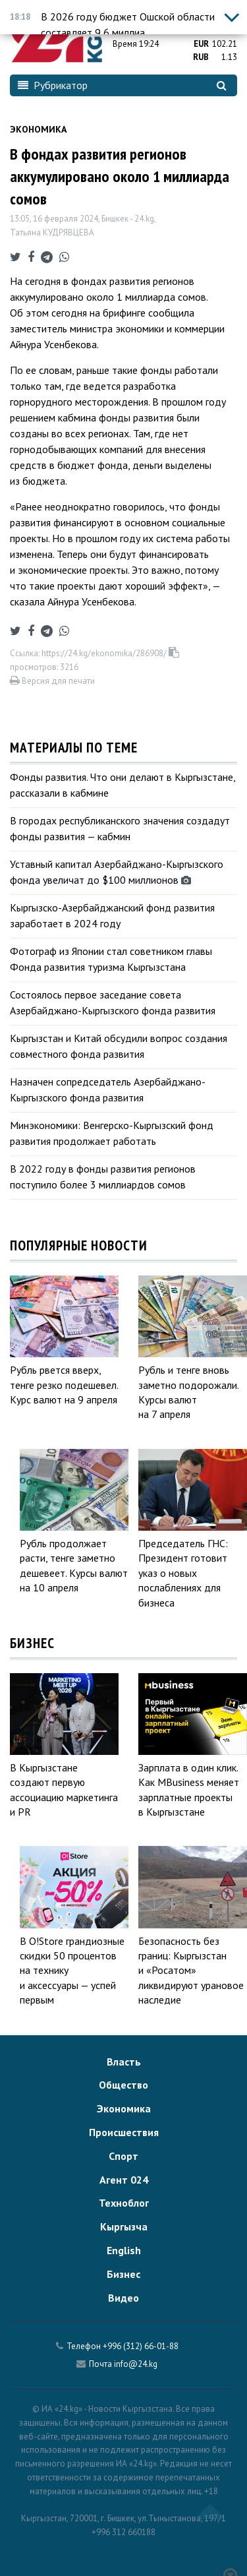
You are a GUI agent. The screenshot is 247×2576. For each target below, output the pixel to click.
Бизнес (123, 2274)
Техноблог (124, 2202)
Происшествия (124, 2132)
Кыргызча (124, 2226)
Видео (123, 2297)
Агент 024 (123, 2179)
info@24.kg (135, 2364)
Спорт (123, 2155)
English (124, 2250)
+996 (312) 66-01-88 (140, 2346)
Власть (124, 2061)
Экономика (38, 129)
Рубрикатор (53, 85)
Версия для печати (52, 681)
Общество (123, 2084)
